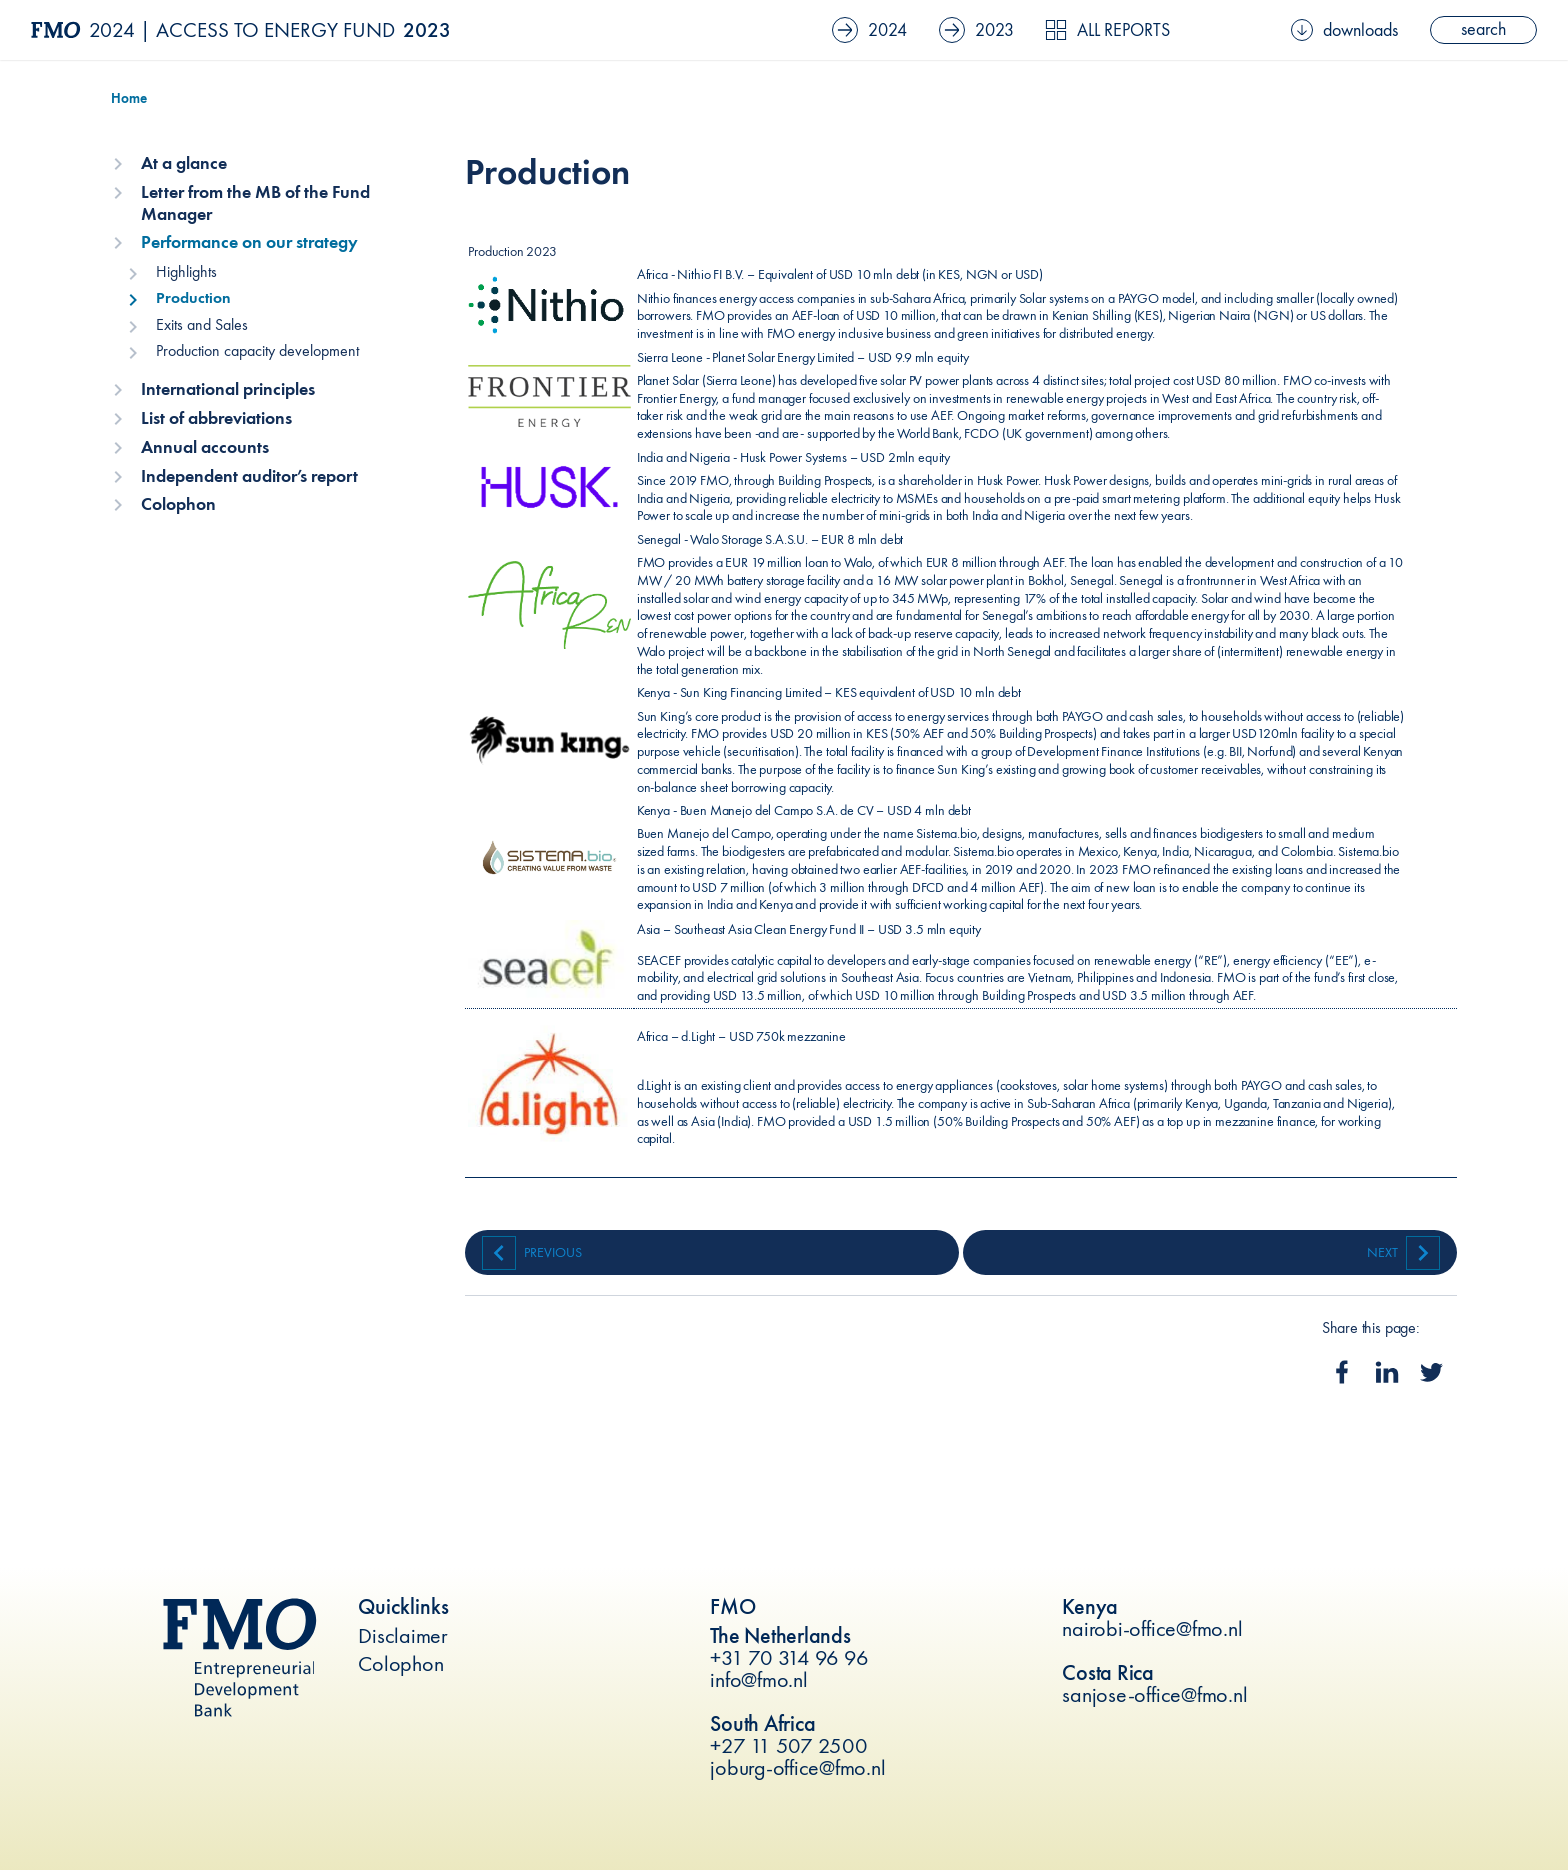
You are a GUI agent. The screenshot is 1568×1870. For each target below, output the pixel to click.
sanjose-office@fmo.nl (1154, 1694)
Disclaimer (403, 1635)
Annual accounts (205, 447)
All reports (1107, 30)
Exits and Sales (202, 324)
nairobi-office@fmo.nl (1152, 1628)
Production (193, 297)
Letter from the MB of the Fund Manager (255, 202)
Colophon (178, 504)
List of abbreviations (216, 418)
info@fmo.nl (758, 1679)
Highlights (186, 271)
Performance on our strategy (249, 242)
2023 (976, 30)
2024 (869, 30)
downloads (1344, 30)
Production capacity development (257, 350)
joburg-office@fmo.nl (797, 1767)
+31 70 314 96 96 (789, 1657)
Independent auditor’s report (249, 476)
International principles (228, 389)
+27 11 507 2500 (788, 1745)
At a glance (184, 163)
